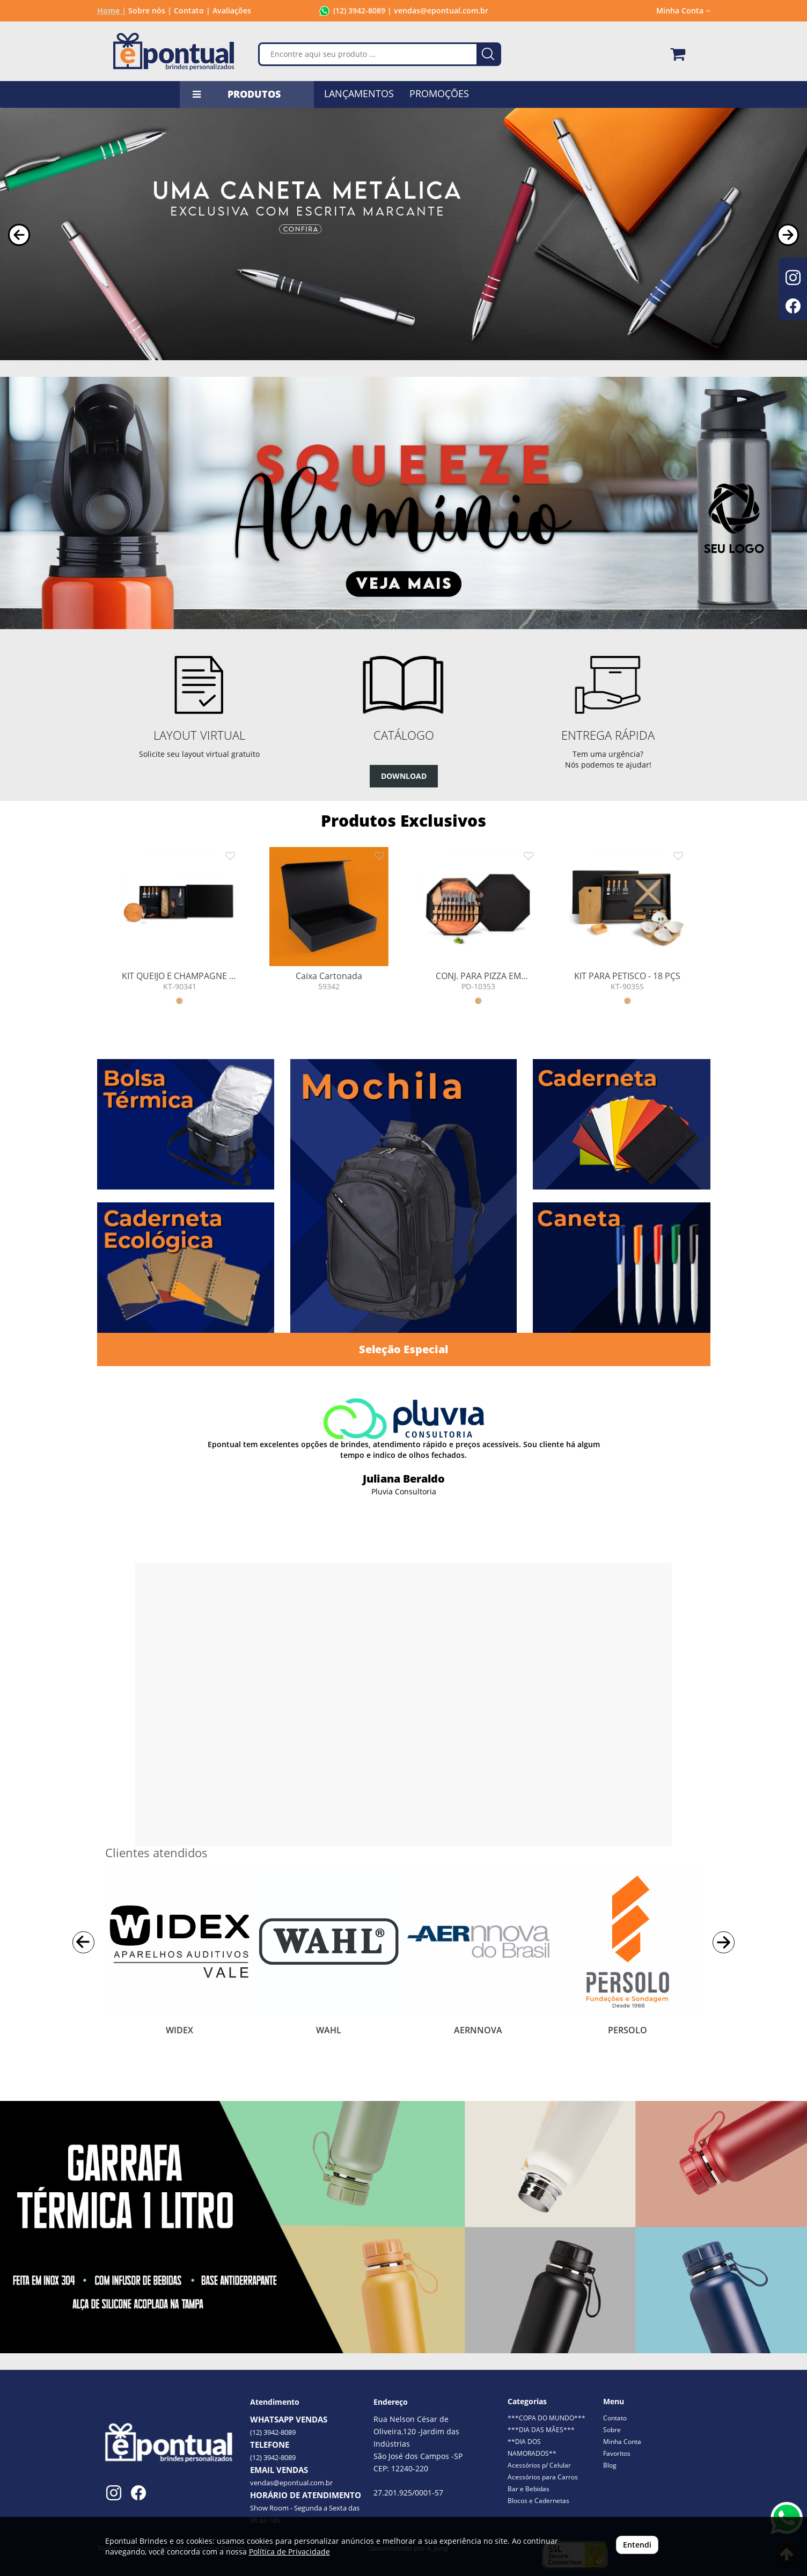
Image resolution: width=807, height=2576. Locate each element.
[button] (19, 235)
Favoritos (616, 2453)
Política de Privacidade (289, 2551)
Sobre (612, 2429)
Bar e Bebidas (528, 2488)
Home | (111, 10)
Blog (610, 2465)
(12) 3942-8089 (359, 10)
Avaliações (231, 10)
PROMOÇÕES (439, 93)
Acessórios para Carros (543, 2477)
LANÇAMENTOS (359, 93)
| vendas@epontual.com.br (436, 10)
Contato (615, 2417)
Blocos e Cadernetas (538, 2500)
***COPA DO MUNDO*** (546, 2417)
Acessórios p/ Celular (539, 2465)
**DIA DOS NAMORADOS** (532, 2447)
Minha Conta (683, 10)
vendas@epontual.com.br (291, 2482)
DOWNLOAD (404, 776)
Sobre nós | (150, 10)
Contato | (192, 10)
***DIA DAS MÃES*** (541, 2429)
